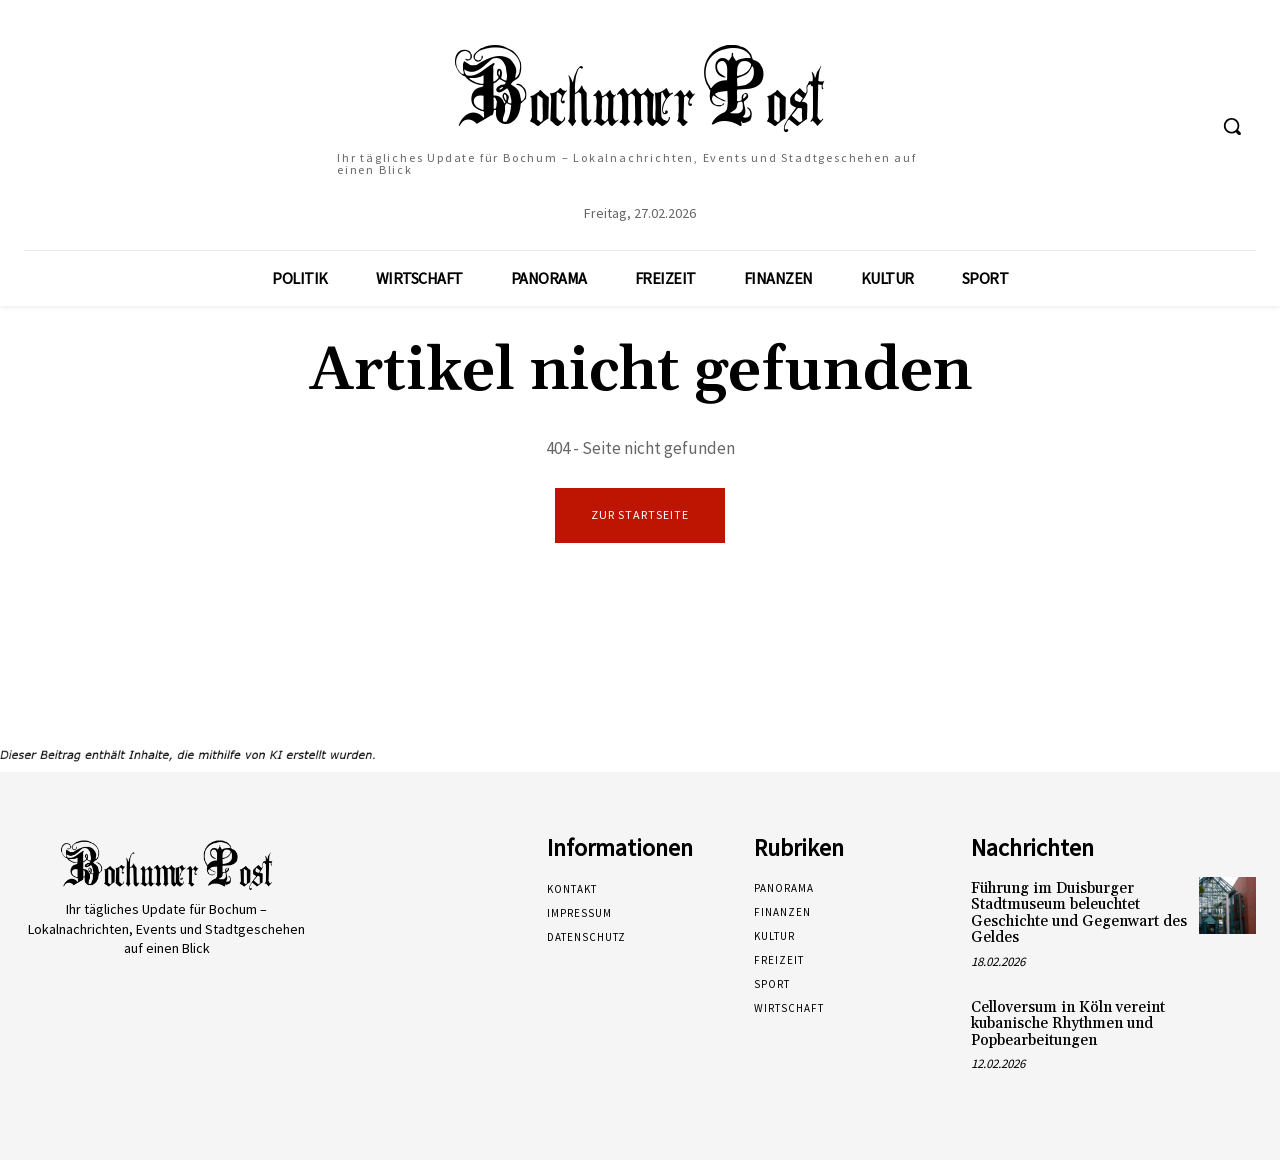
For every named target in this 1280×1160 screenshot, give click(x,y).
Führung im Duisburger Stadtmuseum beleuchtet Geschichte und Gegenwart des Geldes (1079, 913)
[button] (1232, 126)
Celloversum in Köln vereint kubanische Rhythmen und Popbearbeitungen (1068, 1024)
